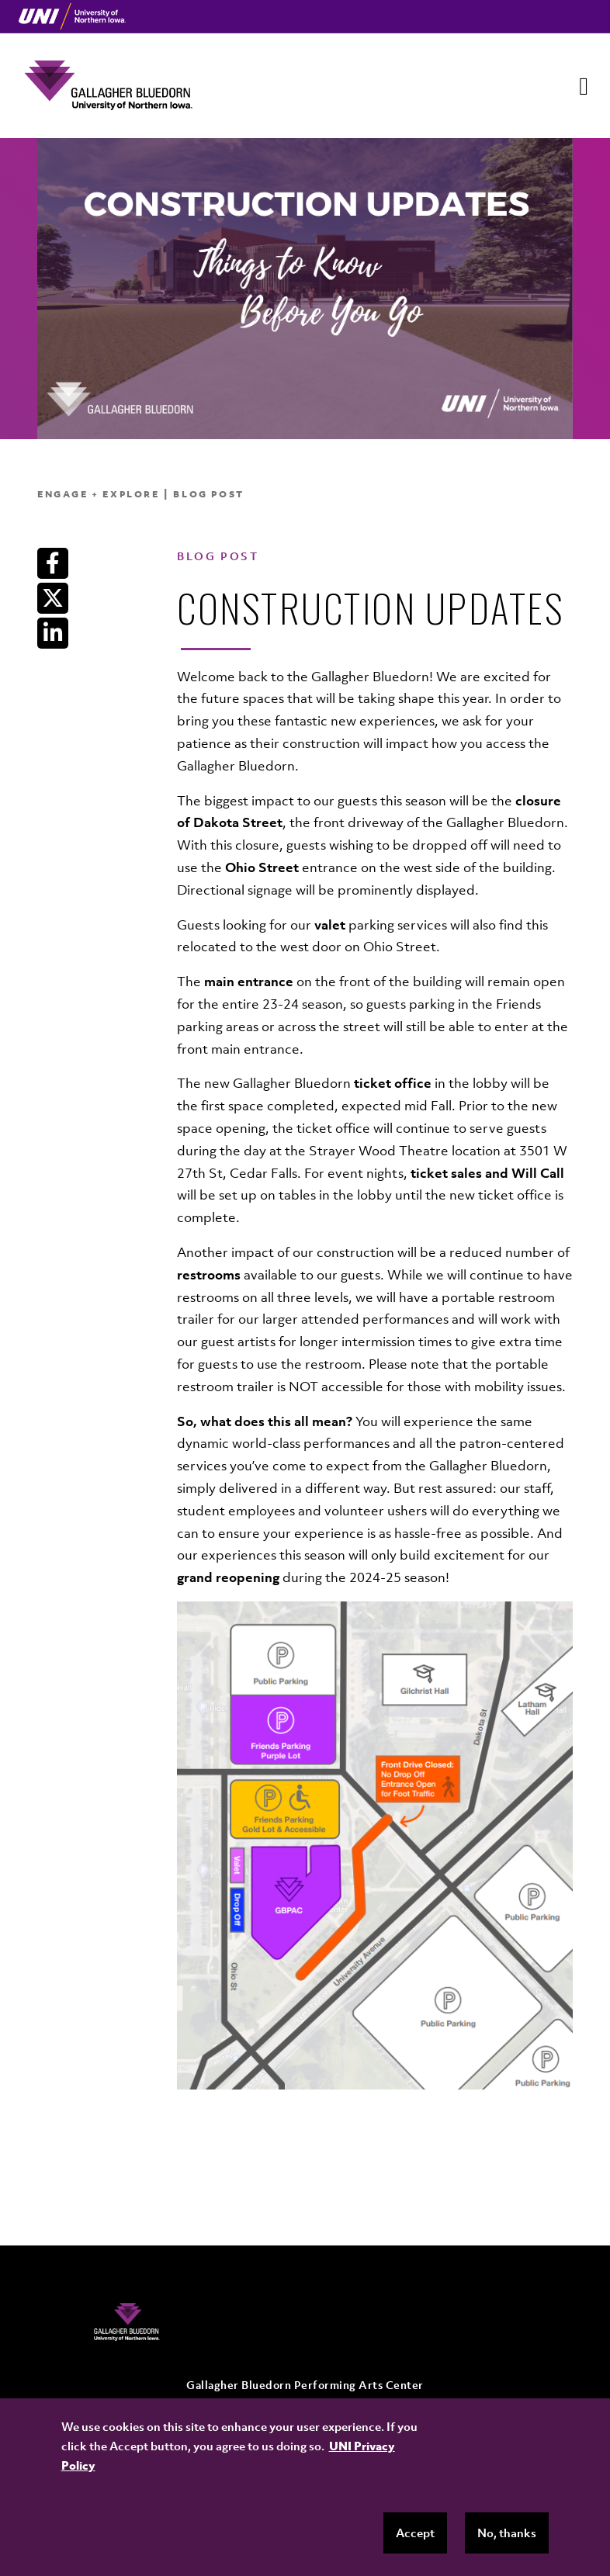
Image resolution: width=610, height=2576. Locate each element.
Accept (415, 2532)
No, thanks (506, 2532)
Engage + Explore (98, 494)
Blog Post (208, 494)
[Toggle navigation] (583, 85)
